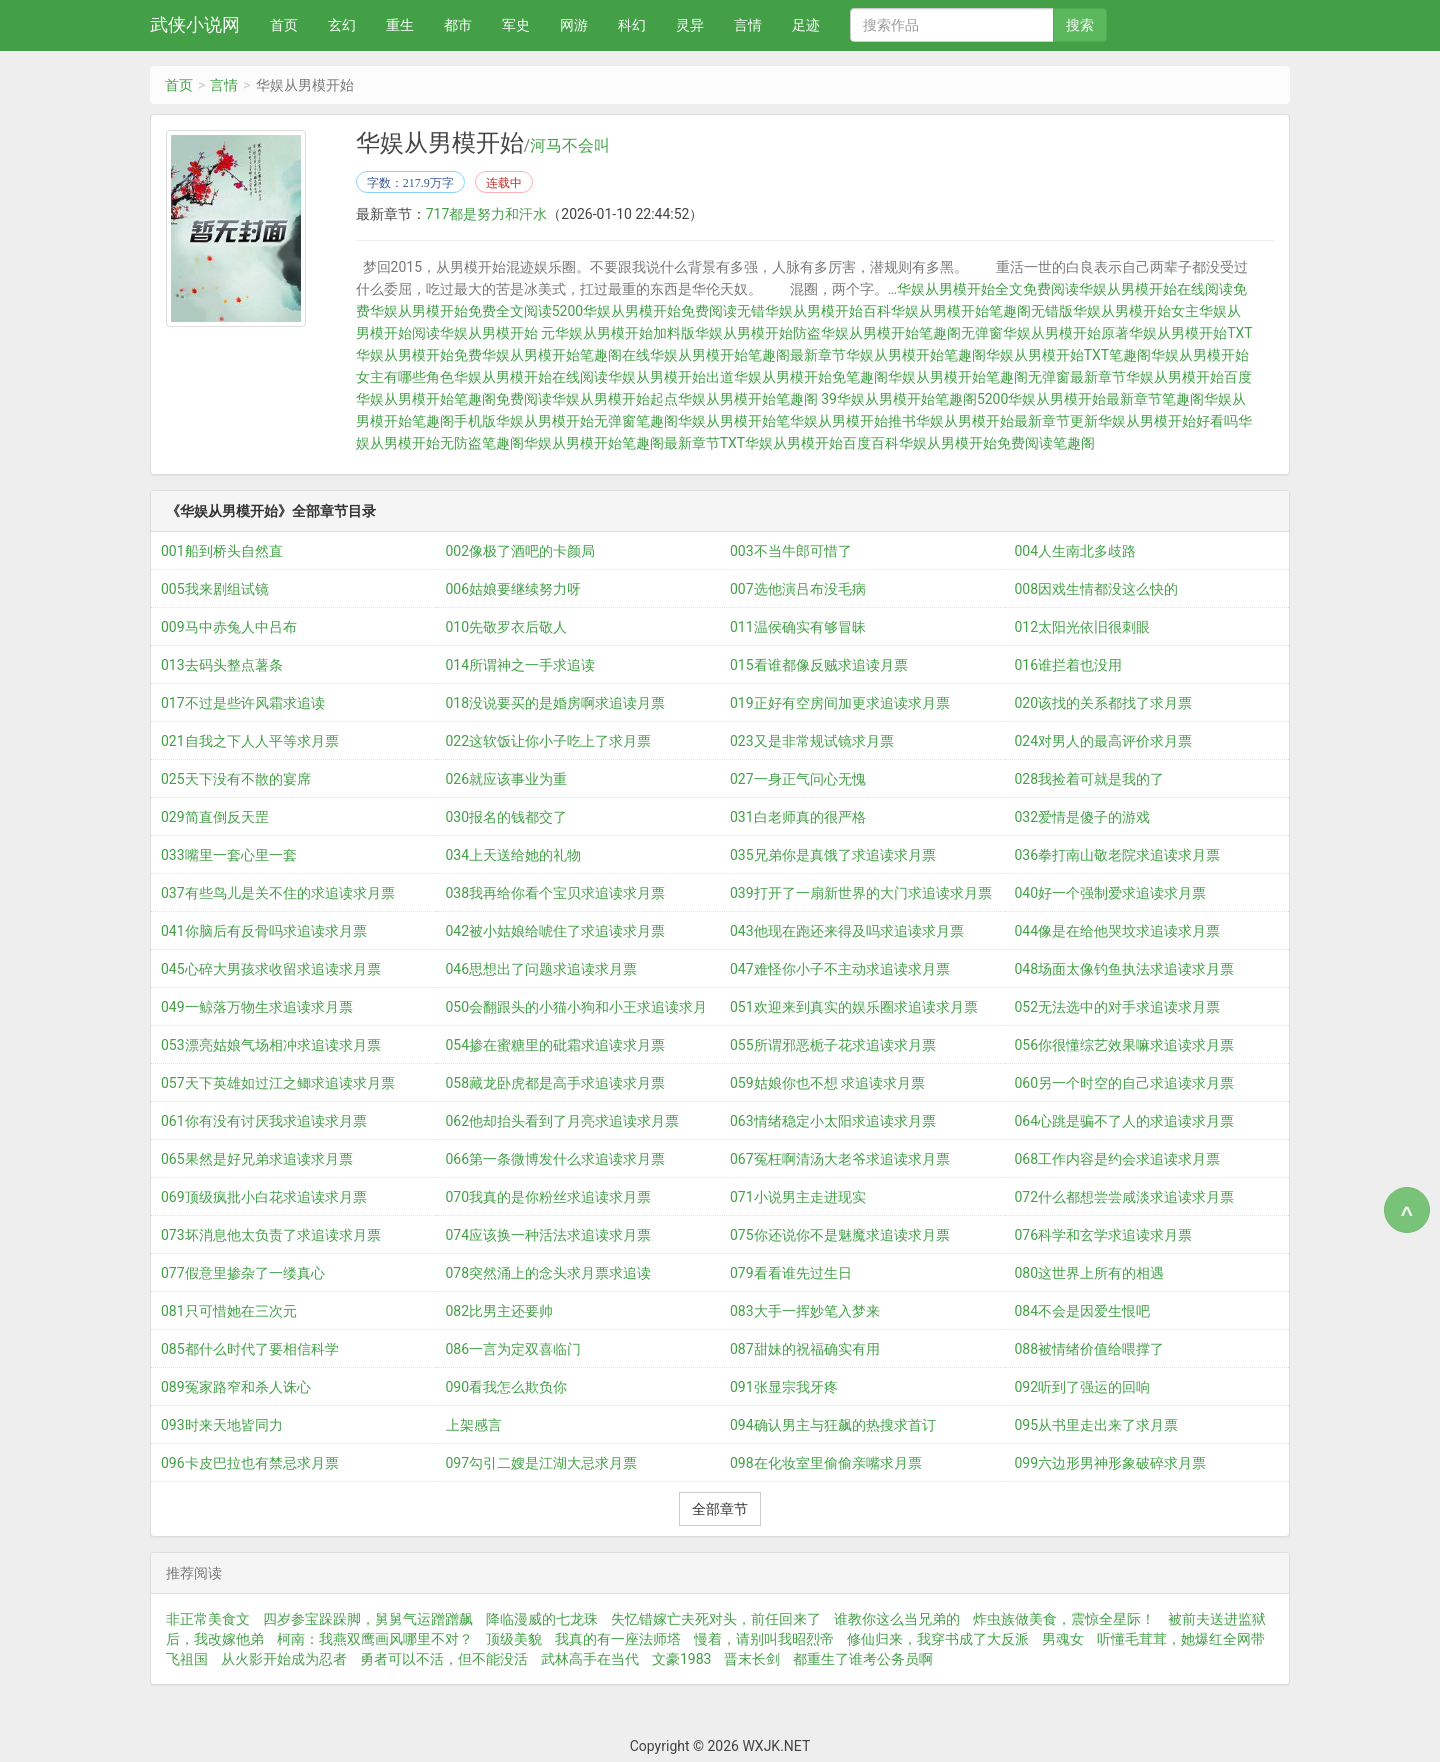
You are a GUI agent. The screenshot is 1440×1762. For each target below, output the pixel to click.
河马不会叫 (570, 146)
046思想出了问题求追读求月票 (542, 969)
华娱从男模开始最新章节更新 (1007, 421)
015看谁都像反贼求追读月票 (819, 665)
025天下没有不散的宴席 (236, 779)
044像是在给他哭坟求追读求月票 (1118, 931)
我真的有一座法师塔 (618, 1639)
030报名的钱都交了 (507, 817)
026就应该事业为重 (507, 779)
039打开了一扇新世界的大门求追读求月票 (861, 893)
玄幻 (342, 25)
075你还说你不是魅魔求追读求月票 (840, 1235)
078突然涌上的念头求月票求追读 (549, 1273)
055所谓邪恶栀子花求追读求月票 (833, 1045)
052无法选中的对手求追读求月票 (1118, 1007)
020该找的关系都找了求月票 (1104, 703)
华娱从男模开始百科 (828, 311)
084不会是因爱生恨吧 (1083, 1311)
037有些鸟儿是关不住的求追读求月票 (278, 893)
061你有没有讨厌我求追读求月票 (264, 1121)
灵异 (690, 25)
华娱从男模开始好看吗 (1168, 421)
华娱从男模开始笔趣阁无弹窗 (912, 333)
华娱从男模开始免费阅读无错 (674, 311)
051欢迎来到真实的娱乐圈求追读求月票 (854, 1007)
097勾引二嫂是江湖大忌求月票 (542, 1463)
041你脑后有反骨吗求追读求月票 (264, 931)
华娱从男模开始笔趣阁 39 (757, 399)
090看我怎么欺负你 (507, 1387)
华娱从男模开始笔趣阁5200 (922, 399)
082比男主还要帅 (500, 1311)
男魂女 (1063, 1639)
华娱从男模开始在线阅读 (531, 377)
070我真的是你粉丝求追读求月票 (549, 1197)
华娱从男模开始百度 (1189, 377)
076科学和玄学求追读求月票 (1104, 1235)
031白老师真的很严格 (798, 817)
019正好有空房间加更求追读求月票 (840, 703)
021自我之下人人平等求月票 (250, 741)
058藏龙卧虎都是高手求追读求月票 (556, 1083)
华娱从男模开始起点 (615, 399)
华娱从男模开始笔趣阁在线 (566, 355)
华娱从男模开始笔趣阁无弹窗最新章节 (1007, 377)
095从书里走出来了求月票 (1097, 1425)
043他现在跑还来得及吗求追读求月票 (847, 931)
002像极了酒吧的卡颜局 (521, 551)
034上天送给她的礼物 (514, 855)
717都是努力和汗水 (487, 214)
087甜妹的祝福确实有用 (805, 1349)
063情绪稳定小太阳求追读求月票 (833, 1121)
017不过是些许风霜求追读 (243, 703)
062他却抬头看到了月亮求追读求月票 (563, 1121)
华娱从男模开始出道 (671, 377)
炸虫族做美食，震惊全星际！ (1064, 1619)
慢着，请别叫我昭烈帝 (764, 1639)
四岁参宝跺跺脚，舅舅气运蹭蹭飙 (368, 1619)
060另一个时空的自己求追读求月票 (1125, 1083)
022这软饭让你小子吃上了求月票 (549, 741)
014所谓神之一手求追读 (521, 665)
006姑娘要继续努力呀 (514, 589)
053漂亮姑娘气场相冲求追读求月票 (271, 1045)
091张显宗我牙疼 (784, 1387)
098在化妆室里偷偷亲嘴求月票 (826, 1463)
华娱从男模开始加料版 (625, 333)
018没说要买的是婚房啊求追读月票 (556, 703)
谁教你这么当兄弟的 (897, 1619)
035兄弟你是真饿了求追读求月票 (833, 855)
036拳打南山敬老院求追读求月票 (1118, 855)
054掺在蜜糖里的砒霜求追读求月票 (556, 1045)
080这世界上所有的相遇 (1090, 1273)
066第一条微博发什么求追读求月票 (556, 1159)
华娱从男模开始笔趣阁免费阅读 (454, 399)
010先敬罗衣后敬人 (507, 627)
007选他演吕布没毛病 (798, 589)
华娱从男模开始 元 (497, 333)
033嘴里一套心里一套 (229, 855)
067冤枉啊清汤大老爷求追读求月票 (840, 1159)
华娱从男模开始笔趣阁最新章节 (748, 355)
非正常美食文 (208, 1619)
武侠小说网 (195, 24)
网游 (574, 25)
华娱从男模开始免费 (419, 355)
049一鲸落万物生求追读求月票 (257, 1007)
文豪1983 (681, 1659)
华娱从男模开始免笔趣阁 (811, 377)
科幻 (632, 25)
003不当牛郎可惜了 (791, 551)
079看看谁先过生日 (791, 1273)
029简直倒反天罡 (215, 817)
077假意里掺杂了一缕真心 (243, 1273)
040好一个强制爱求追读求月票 (1111, 893)
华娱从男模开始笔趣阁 (916, 355)
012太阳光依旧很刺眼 (1083, 627)
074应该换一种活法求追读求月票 (549, 1235)
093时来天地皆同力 (222, 1425)
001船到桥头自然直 (222, 551)
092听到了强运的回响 (1083, 1387)
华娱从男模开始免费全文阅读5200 (476, 311)
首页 (284, 25)
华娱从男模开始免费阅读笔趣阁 (997, 443)
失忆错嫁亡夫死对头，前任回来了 (716, 1619)
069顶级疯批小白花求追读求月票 (264, 1197)
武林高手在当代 (590, 1659)
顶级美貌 (514, 1639)
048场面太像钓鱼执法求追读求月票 (1125, 969)
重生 (400, 25)
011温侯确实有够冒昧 (798, 627)
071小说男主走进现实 (798, 1197)
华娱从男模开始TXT (1190, 333)
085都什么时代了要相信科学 (250, 1349)
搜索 (1080, 25)
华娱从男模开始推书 (853, 421)
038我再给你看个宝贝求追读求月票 (556, 893)
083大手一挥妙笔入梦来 (805, 1311)
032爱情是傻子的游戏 (1083, 817)
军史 (516, 25)
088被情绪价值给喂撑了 (1090, 1349)
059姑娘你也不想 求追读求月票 (827, 1083)
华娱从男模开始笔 (734, 421)
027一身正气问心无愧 (798, 779)
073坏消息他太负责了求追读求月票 (271, 1235)
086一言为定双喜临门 (514, 1349)
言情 (748, 25)
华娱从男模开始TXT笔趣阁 (1068, 355)
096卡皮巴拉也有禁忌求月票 (250, 1463)
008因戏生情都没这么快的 (1097, 589)
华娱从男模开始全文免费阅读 (988, 289)
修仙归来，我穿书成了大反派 (938, 1639)
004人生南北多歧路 (1076, 551)
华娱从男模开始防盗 (758, 333)
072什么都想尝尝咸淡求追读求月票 (1125, 1197)
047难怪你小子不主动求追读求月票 (840, 969)
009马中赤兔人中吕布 (229, 627)
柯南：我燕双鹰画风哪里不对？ (375, 1639)
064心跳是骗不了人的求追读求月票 (1125, 1121)
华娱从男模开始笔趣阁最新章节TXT (634, 443)
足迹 (806, 25)
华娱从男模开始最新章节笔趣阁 (1106, 399)
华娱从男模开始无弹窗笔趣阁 (587, 421)
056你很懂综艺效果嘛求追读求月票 (1125, 1045)
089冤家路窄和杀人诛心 (236, 1387)
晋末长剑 (752, 1659)
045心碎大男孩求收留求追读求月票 (271, 969)
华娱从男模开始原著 (1066, 333)
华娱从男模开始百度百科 (822, 443)
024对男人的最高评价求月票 (1104, 741)
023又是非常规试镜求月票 (812, 741)
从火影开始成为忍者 (284, 1659)
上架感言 (474, 1425)
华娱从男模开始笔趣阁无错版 (982, 311)
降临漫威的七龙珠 (542, 1619)
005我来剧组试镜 (215, 589)
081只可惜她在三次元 (229, 1311)
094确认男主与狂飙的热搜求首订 (833, 1425)
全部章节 (720, 1509)
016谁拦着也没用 (1069, 665)
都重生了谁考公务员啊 (863, 1659)
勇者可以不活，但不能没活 (444, 1659)
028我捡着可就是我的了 (1090, 779)
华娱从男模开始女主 (1136, 311)
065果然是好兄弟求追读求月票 (257, 1159)
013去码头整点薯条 (222, 665)
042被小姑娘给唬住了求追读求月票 (556, 931)
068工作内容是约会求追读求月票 (1118, 1159)
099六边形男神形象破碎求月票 (1111, 1463)
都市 (458, 25)
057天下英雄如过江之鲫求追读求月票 (278, 1083)
